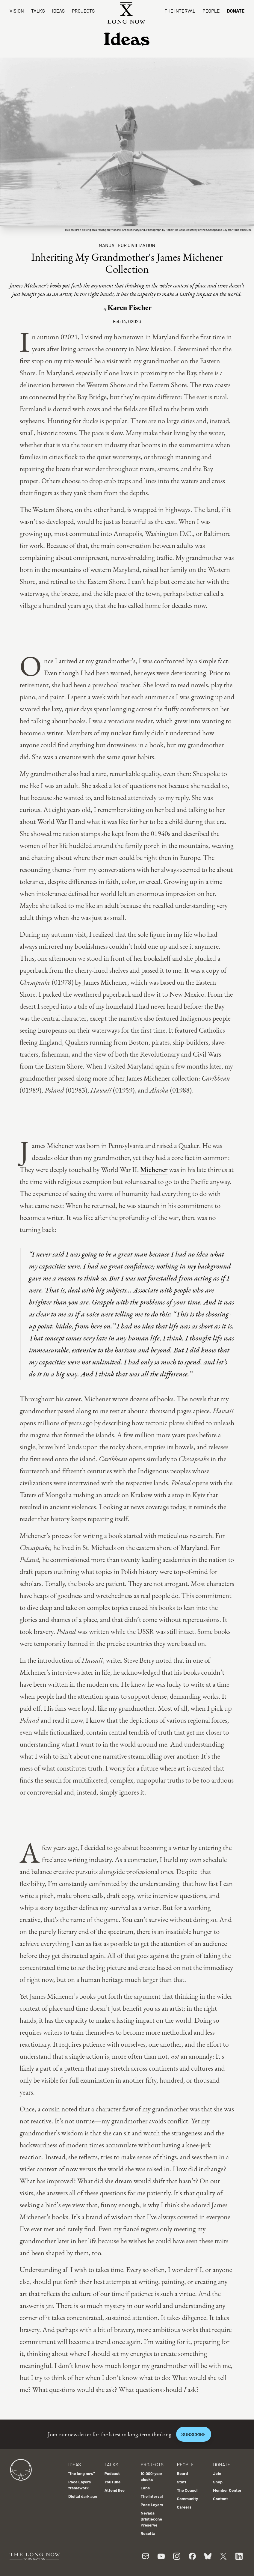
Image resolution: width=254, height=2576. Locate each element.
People (211, 10)
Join (217, 2473)
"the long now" (81, 2473)
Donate (235, 10)
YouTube (113, 2481)
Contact (220, 2498)
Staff (181, 2481)
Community (187, 2498)
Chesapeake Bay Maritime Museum (228, 229)
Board (182, 2473)
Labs (145, 2487)
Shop (218, 2481)
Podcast (112, 2473)
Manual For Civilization (127, 245)
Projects (83, 10)
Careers (184, 2506)
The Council (187, 2490)
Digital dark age (82, 2496)
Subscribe (193, 2434)
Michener (153, 1169)
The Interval (180, 10)
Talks (38, 10)
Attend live (115, 2490)
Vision (17, 10)
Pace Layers (152, 2504)
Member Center (227, 2490)
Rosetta (148, 2533)
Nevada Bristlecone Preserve (151, 2518)
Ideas (58, 10)
